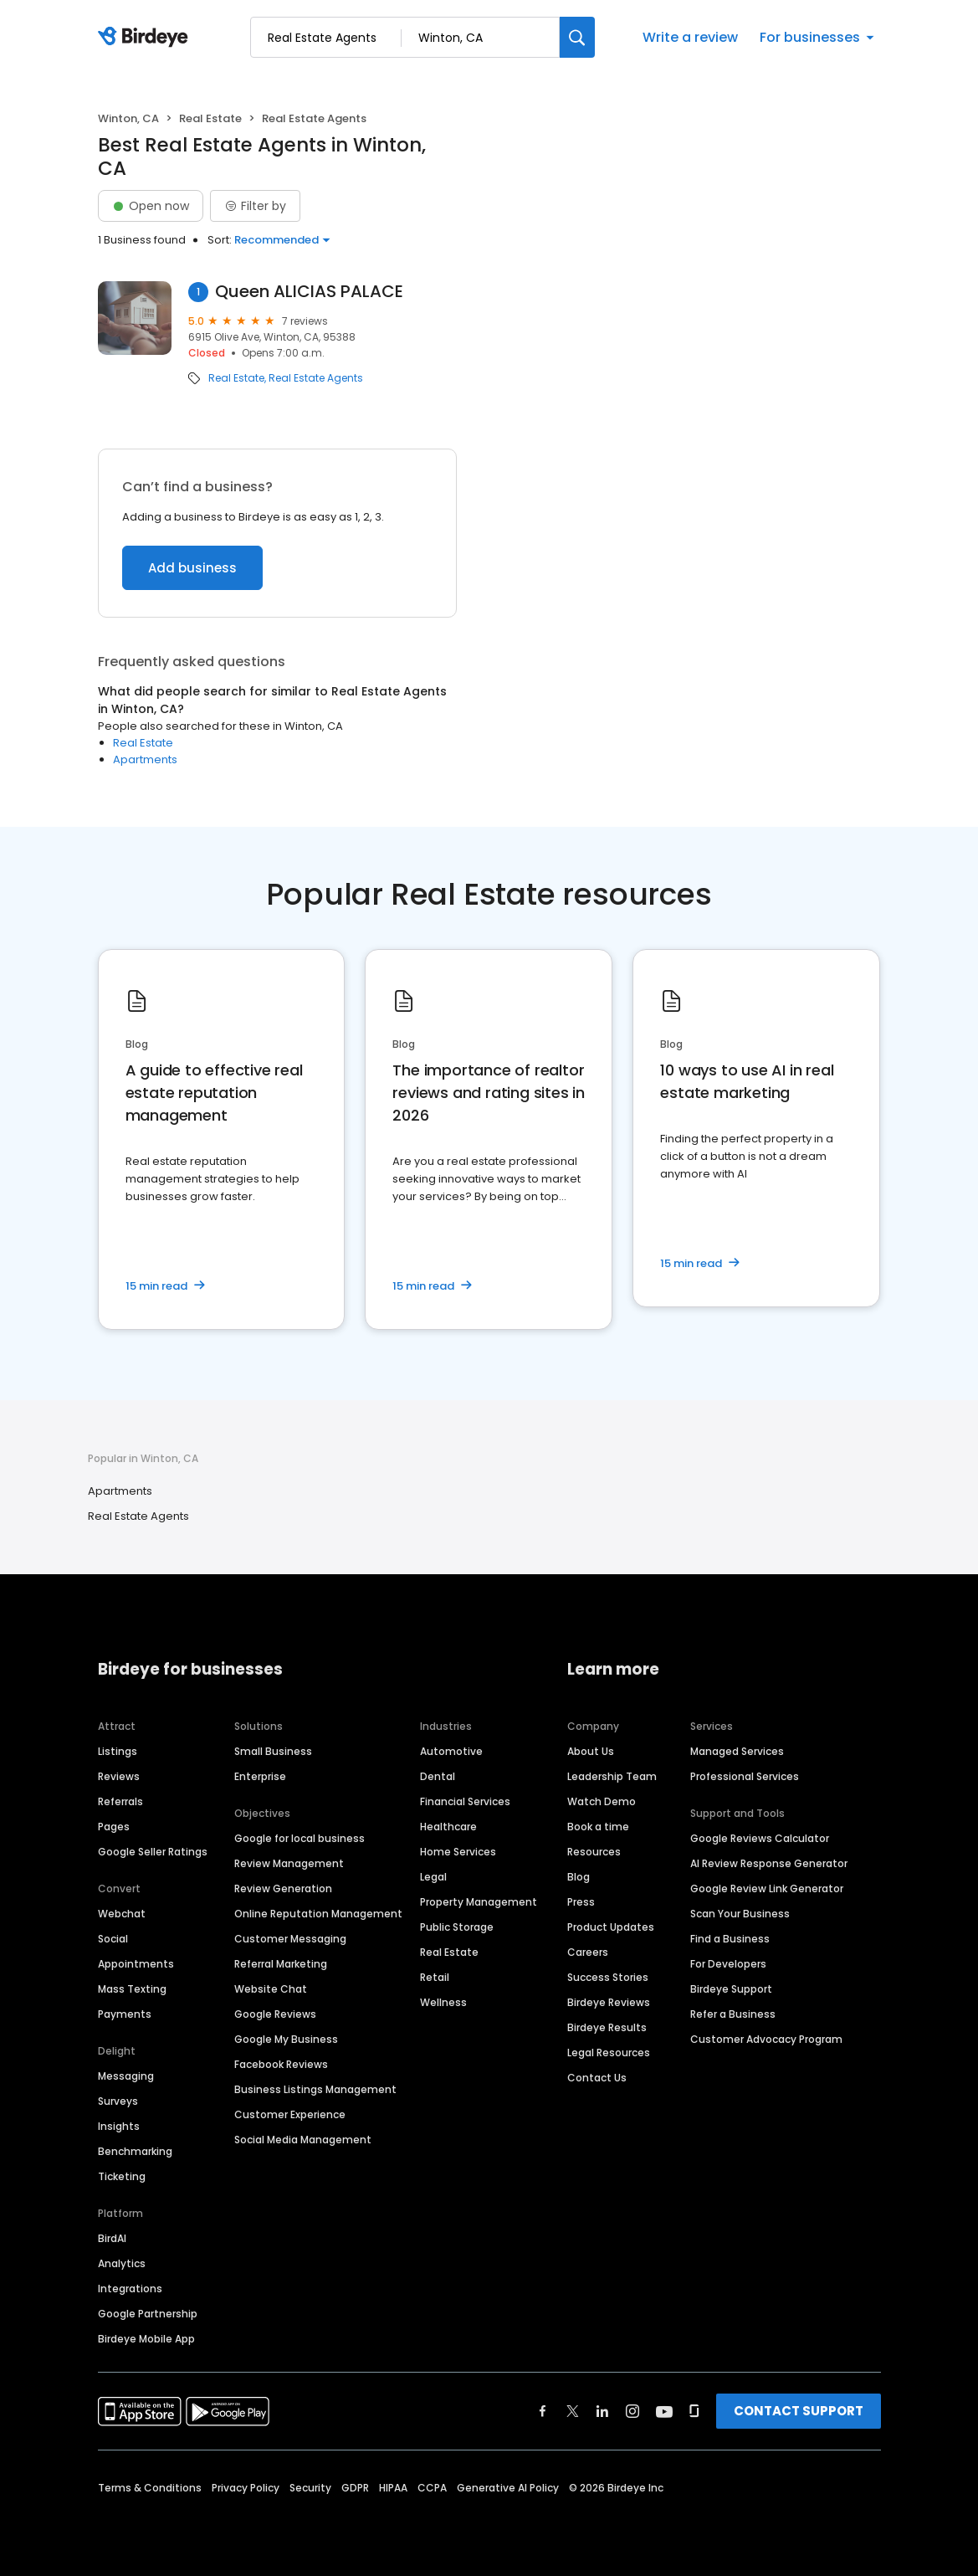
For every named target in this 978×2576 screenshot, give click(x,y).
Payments (124, 2014)
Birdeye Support (731, 1989)
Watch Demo (601, 1801)
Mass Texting (132, 1989)
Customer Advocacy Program (766, 2039)
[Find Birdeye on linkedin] (602, 2411)
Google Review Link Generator (766, 1888)
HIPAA (393, 2488)
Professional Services (744, 1776)
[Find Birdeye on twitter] (572, 2411)
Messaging (126, 2076)
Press (581, 1902)
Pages (114, 1826)
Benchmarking (135, 2151)
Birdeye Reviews (608, 2002)
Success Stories (607, 1977)
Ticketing (122, 2176)
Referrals (120, 1801)
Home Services (458, 1852)
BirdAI (112, 2238)
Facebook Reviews (281, 2064)
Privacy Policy (245, 2488)
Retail (434, 1977)
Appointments (136, 1964)
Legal (433, 1877)
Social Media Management (302, 2139)
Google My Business (286, 2039)
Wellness (443, 2002)
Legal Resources (608, 2052)
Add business (192, 568)
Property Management (478, 1902)
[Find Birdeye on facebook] (543, 2411)
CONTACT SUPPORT (798, 2410)
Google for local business (299, 1838)
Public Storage (457, 1927)
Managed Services (737, 1751)
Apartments (145, 759)
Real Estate (210, 118)
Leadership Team (612, 1776)
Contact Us (597, 2078)
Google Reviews (275, 2014)
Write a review (690, 37)
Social (113, 1939)
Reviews (119, 1776)
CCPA (432, 2488)
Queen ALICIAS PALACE (309, 291)
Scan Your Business (740, 1913)
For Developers (728, 1964)
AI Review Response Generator (768, 1863)
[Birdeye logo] (146, 37)
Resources (594, 1852)
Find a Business (730, 1939)
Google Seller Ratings (152, 1852)
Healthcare (448, 1826)
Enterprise (260, 1776)
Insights (119, 2126)
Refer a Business (733, 2014)
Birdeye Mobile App (146, 2339)
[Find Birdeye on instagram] (632, 2411)
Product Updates (610, 1927)
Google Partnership (147, 2314)
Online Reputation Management (318, 1913)
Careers (587, 1952)
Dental (437, 1776)
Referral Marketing (280, 1964)
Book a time (598, 1826)
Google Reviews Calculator (759, 1838)
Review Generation (283, 1888)
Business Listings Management (315, 2089)
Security (310, 2488)
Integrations (130, 2288)
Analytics (122, 2263)
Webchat (122, 1913)
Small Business (273, 1751)
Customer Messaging (290, 1939)
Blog (578, 1877)
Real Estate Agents (316, 378)
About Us (590, 1751)
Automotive (451, 1751)
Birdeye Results (607, 2027)
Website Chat (270, 1989)
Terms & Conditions (150, 2488)
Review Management (289, 1863)
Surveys (118, 2101)
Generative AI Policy (508, 2488)
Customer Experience (290, 2114)
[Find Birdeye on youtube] (664, 2411)
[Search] (577, 37)
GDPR (355, 2488)
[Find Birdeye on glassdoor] (694, 2411)
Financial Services (465, 1801)
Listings (117, 1751)
